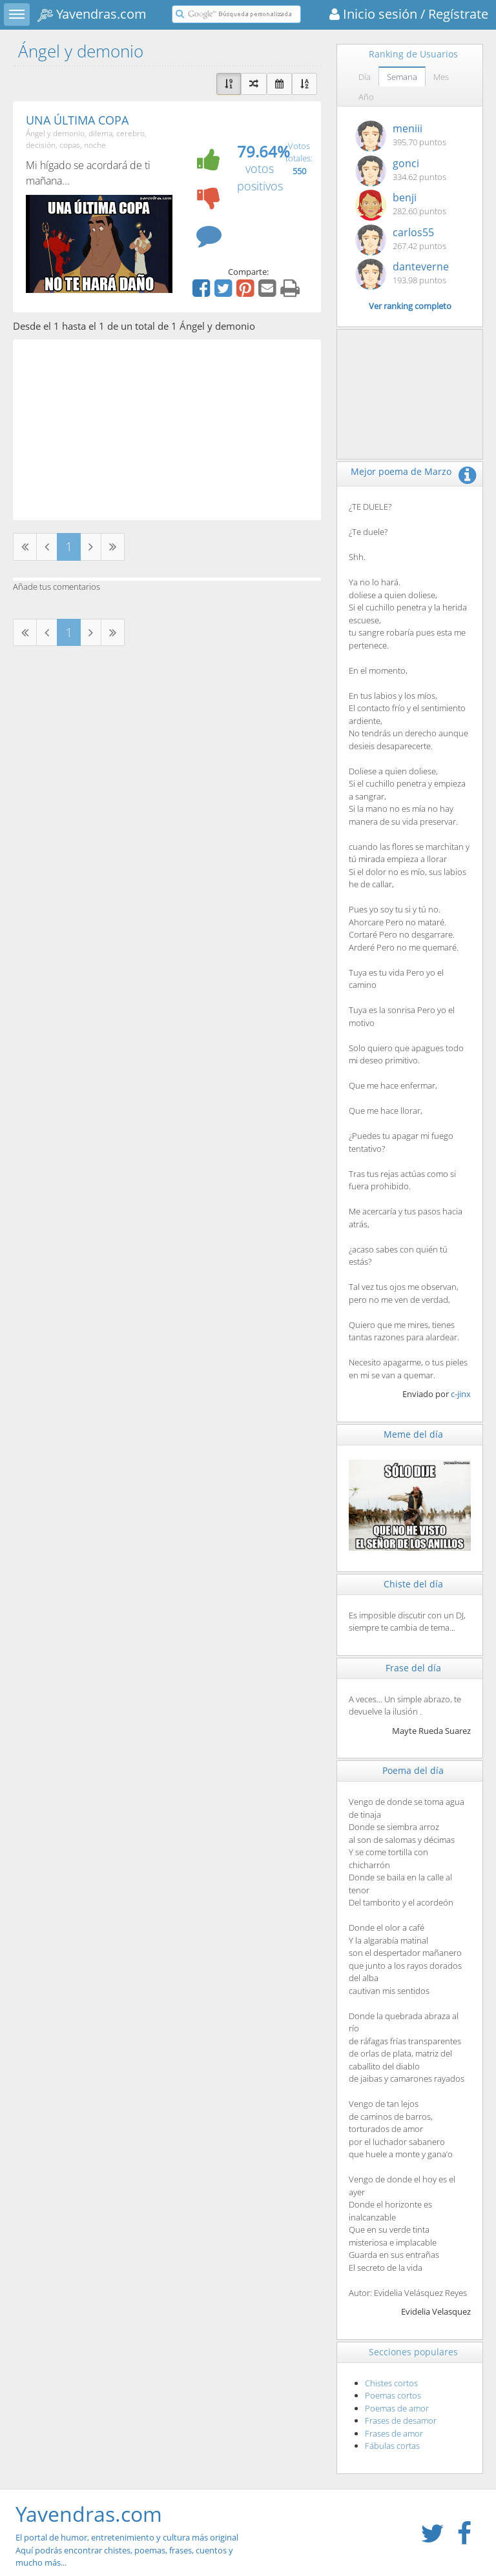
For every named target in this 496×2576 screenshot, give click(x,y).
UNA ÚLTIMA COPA (77, 120)
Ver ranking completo (410, 306)
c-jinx (461, 1394)
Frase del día (413, 1668)
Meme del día (413, 1434)
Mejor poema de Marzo (401, 471)
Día (364, 77)
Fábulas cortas (392, 2445)
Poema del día (413, 1770)
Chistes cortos (391, 2383)
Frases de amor (394, 2433)
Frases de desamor (401, 2420)
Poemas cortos (393, 2395)
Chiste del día (413, 1584)
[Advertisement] (167, 429)
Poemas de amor (397, 2408)
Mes (441, 77)
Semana (402, 77)
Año (366, 97)
